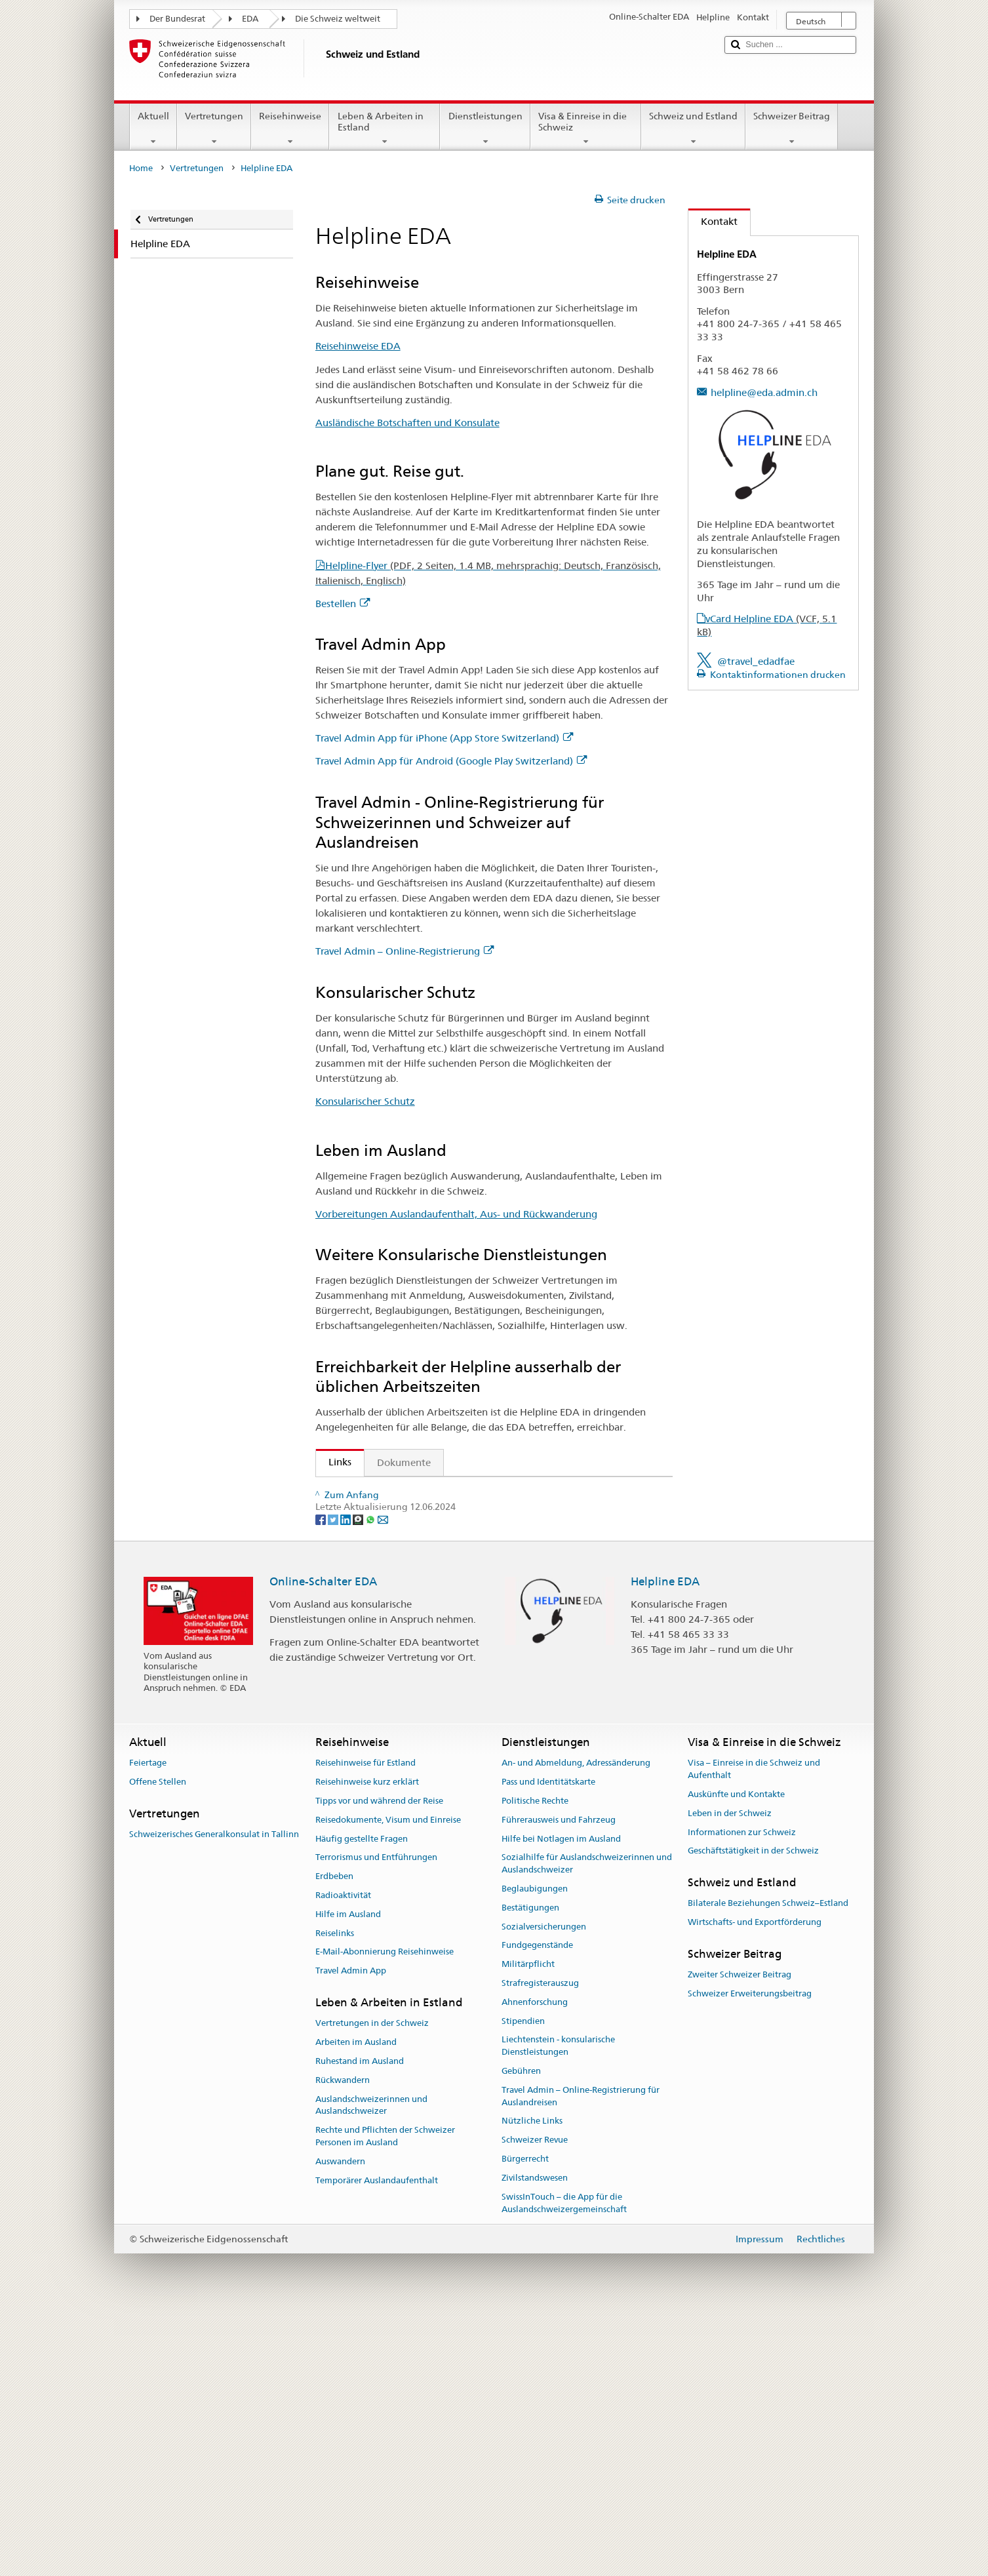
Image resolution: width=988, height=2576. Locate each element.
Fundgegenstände (537, 2208)
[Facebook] (321, 1782)
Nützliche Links (532, 2384)
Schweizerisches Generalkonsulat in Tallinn (214, 2098)
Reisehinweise (290, 128)
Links (333, 1462)
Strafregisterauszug (540, 2246)
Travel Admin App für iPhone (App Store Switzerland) (444, 738)
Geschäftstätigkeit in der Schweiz (753, 2114)
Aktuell (153, 128)
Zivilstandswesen (535, 2441)
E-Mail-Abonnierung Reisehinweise (384, 2215)
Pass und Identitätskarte (548, 2045)
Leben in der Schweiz (730, 2076)
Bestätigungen (530, 2170)
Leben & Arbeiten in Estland (384, 128)
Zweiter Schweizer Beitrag (739, 2238)
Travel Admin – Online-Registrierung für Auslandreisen (581, 2359)
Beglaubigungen (535, 2152)
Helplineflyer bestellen (382, 1676)
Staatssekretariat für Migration (402, 1491)
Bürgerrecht (525, 2422)
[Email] (383, 1782)
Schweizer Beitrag (791, 128)
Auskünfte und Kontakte (736, 2058)
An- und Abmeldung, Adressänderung (576, 2026)
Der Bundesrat (177, 19)
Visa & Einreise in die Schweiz (586, 128)
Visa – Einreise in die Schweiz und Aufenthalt (754, 2032)
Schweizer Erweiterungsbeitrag (750, 2257)
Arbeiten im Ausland (356, 2305)
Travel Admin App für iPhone (398, 1561)
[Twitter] (334, 1782)
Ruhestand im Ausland (359, 2324)
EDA (250, 19)
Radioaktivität (343, 2159)
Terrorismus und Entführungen (376, 2121)
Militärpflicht (528, 2227)
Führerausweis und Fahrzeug (559, 2083)
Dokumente (404, 1462)
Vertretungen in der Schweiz (372, 2286)
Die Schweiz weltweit (337, 19)
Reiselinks (334, 2196)
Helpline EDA (665, 1844)
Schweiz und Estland (693, 128)
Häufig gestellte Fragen (361, 2102)
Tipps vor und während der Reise (379, 2064)
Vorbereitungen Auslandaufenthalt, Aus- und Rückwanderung (456, 1214)
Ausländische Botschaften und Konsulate (407, 422)
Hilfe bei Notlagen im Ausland (561, 2102)
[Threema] (359, 1782)
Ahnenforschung (535, 2265)
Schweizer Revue (535, 2403)
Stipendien (523, 2284)
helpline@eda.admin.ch (764, 392)
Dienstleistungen (485, 128)
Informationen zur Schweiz (742, 2095)
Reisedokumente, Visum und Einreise (388, 2083)
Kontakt (713, 221)
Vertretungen (214, 128)
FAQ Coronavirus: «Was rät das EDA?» (410, 1722)
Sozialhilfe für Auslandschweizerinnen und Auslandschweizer (587, 2127)
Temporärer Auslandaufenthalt (376, 2443)
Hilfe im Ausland (348, 2177)
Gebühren (521, 2334)
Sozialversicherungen (544, 2189)
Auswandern (340, 2424)
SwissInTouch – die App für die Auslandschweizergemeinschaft (564, 2466)
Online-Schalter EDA (323, 1844)
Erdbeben (334, 2140)
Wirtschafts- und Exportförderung (754, 2185)
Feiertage (148, 2026)
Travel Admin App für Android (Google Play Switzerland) (451, 761)
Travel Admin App (350, 2234)
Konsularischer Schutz (365, 1101)
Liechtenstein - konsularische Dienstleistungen (558, 2309)
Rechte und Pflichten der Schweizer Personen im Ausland (385, 2399)
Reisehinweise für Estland (365, 2026)
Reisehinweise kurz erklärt (367, 2045)
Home (141, 168)
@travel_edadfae (756, 661)
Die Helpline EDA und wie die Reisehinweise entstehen (448, 1699)
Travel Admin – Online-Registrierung (404, 951)
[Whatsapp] (371, 1782)
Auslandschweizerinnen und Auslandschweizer (371, 2368)
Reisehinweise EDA (358, 346)
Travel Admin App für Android (401, 1583)
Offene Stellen (157, 2045)
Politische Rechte (535, 2064)
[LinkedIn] (346, 1782)
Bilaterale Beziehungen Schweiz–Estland (768, 2166)
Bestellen (342, 603)
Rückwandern (342, 2343)
